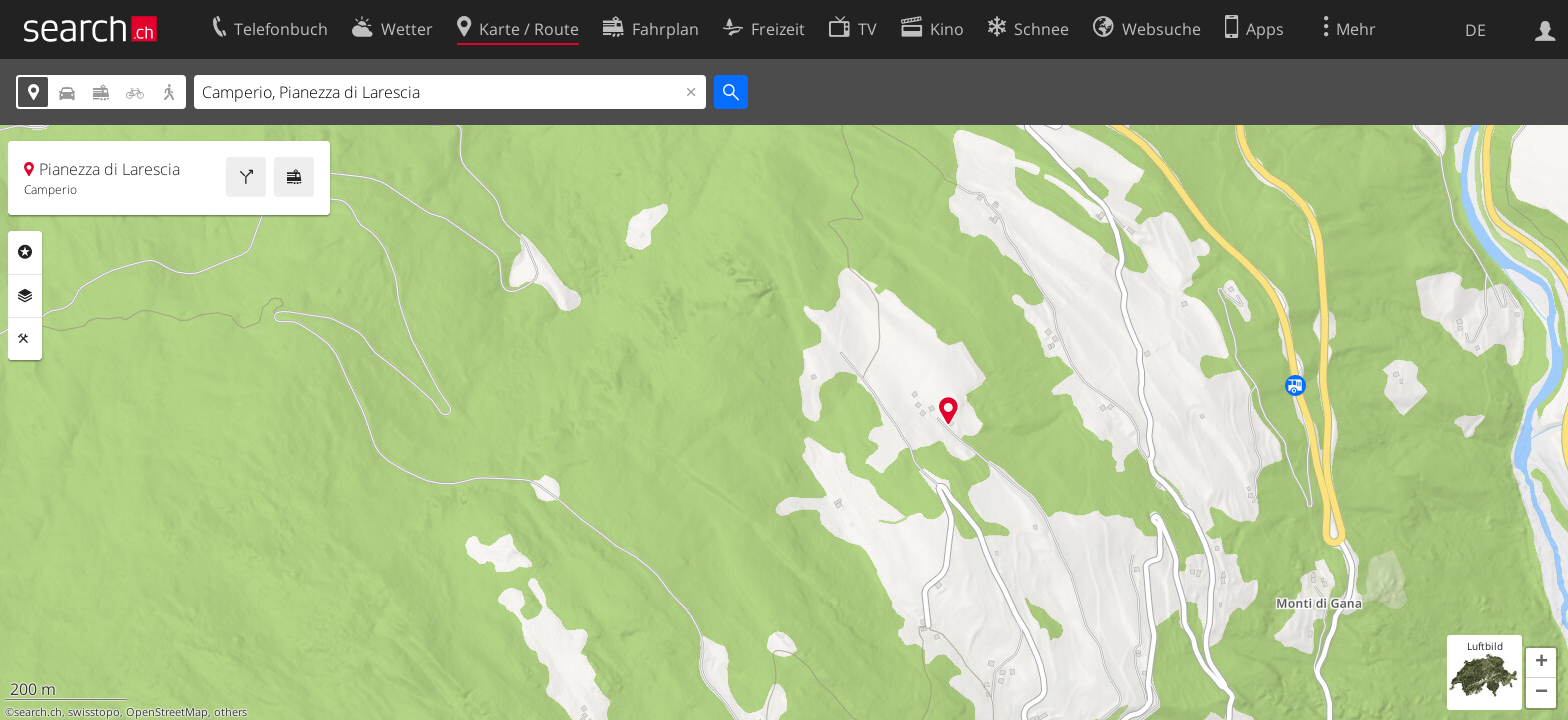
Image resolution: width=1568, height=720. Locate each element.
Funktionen (25, 339)
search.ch (38, 712)
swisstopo (94, 712)
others (230, 712)
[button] (1541, 663)
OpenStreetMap (167, 712)
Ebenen (25, 296)
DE (1475, 30)
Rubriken (25, 252)
